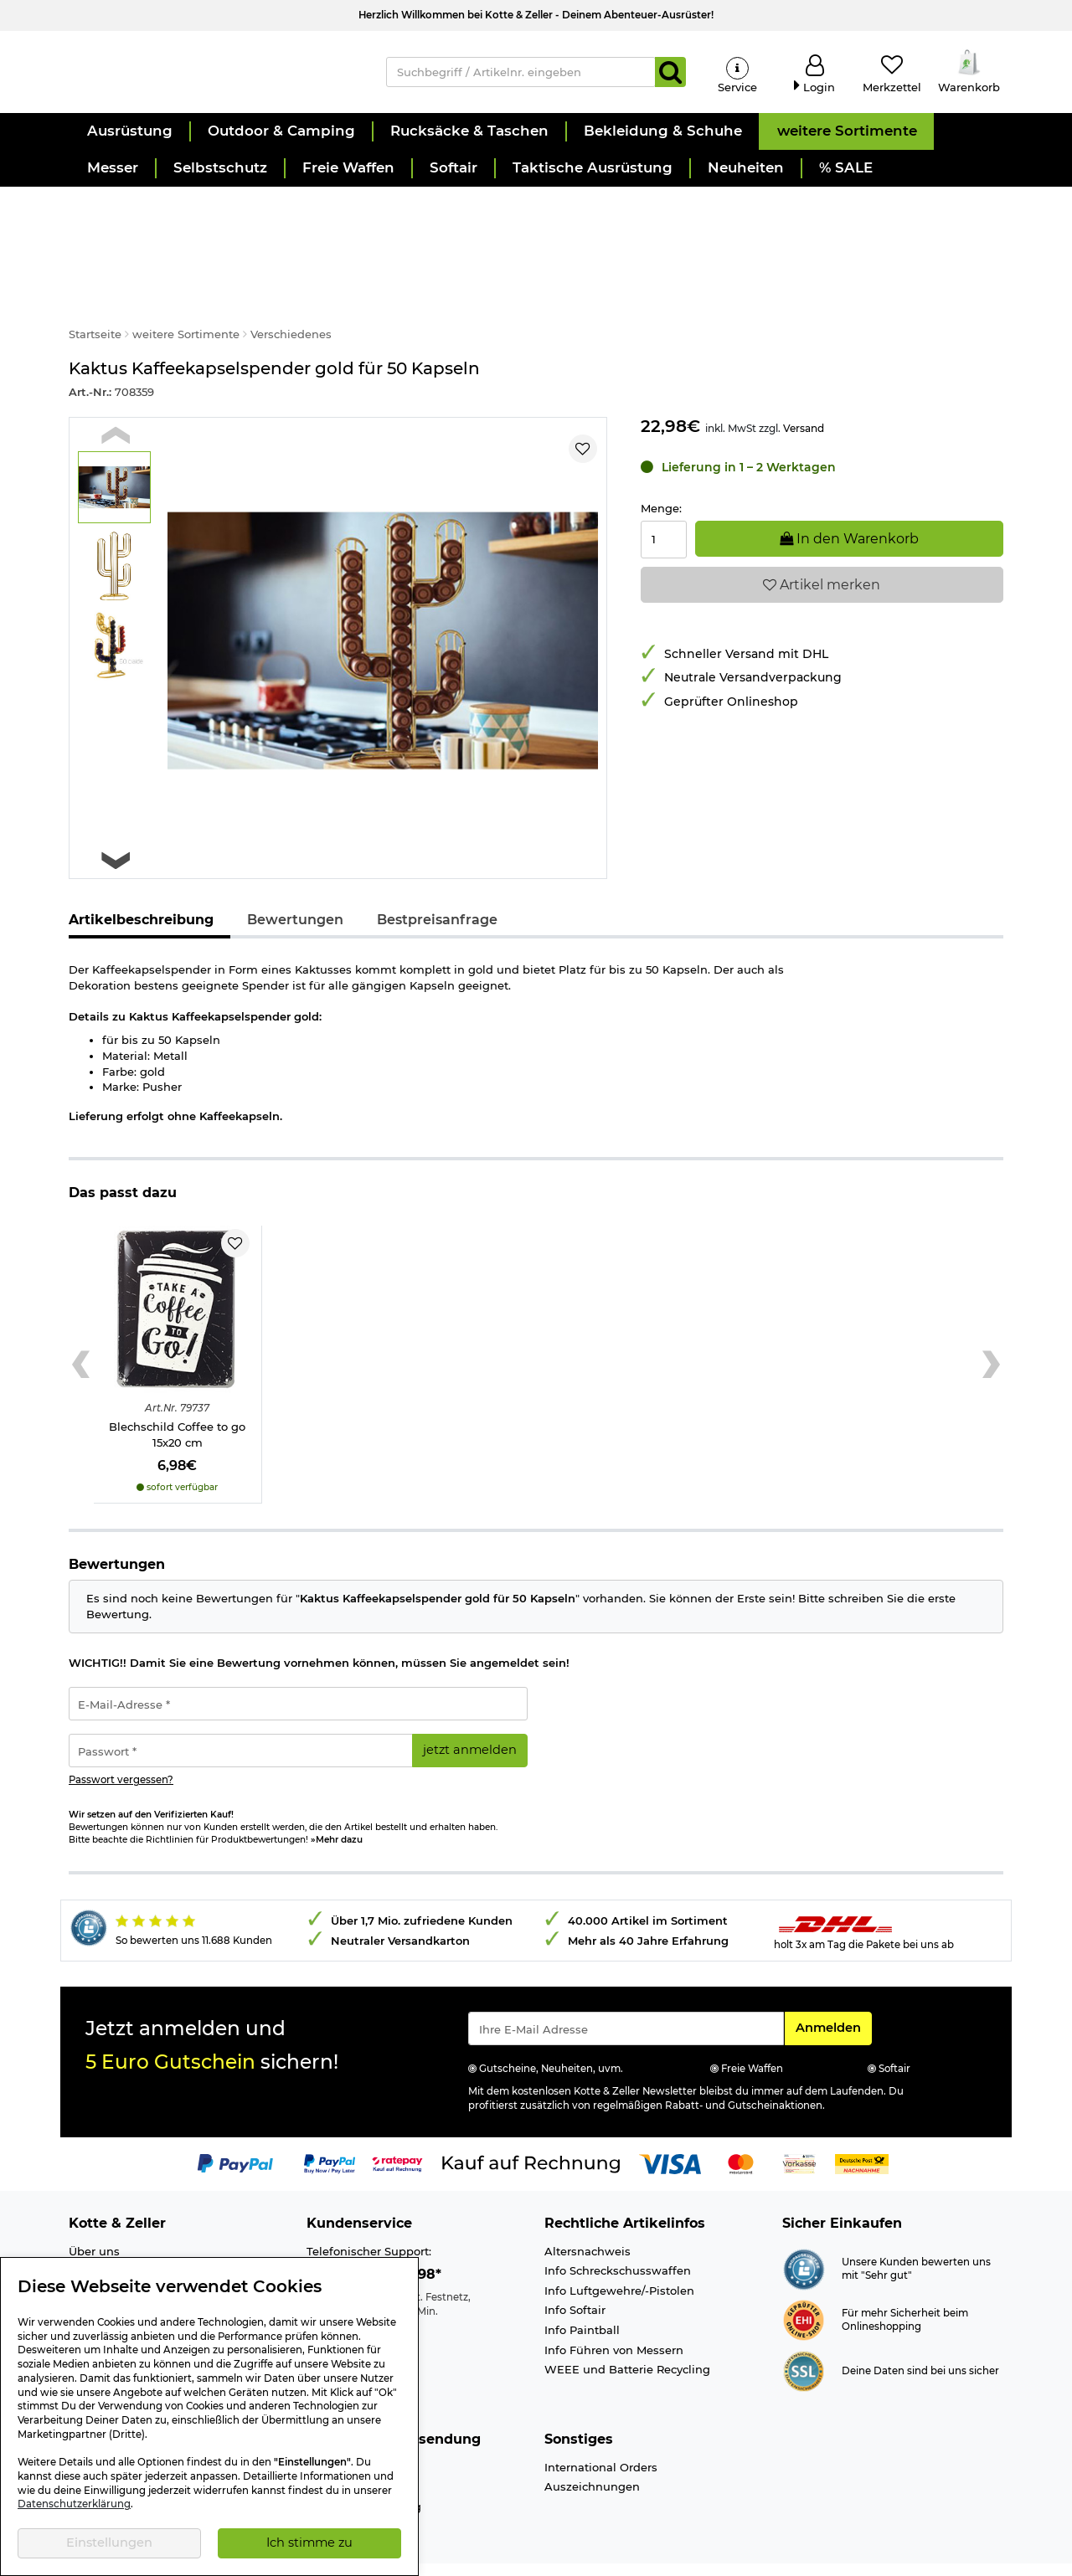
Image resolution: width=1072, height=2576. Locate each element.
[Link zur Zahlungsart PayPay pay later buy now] (329, 2126)
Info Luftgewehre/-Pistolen (619, 2253)
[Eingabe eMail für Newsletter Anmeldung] (626, 1992)
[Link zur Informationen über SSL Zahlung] (803, 2333)
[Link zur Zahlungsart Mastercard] (741, 2126)
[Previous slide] (115, 398)
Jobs (82, 2253)
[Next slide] (115, 824)
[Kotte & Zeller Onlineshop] (210, 76)
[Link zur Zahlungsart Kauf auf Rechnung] (531, 2126)
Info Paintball (582, 2294)
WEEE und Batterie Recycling (627, 2333)
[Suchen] (670, 77)
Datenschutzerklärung (74, 2504)
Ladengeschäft (110, 2234)
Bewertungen (295, 883)
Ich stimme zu (309, 2542)
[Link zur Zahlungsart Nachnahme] (862, 2126)
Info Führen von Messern (613, 2313)
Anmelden (833, 1990)
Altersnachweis (587, 2214)
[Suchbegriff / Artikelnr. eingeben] (521, 77)
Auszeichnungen (592, 2450)
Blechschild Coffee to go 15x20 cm (177, 1398)
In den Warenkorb (849, 502)
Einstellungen (109, 2542)
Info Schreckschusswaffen (617, 2234)
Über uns (94, 2214)
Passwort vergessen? (121, 1744)
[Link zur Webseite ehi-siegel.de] (803, 2282)
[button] (129, 142)
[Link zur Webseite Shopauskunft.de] (803, 2231)
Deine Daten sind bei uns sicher (920, 2334)
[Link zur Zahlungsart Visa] (670, 2126)
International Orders (600, 2430)
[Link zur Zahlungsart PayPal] (235, 2126)
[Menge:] (664, 503)
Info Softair (575, 2273)
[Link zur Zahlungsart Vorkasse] (799, 2126)
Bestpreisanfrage (437, 883)
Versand (803, 391)
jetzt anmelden (470, 1713)
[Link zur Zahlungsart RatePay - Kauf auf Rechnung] (397, 2126)
